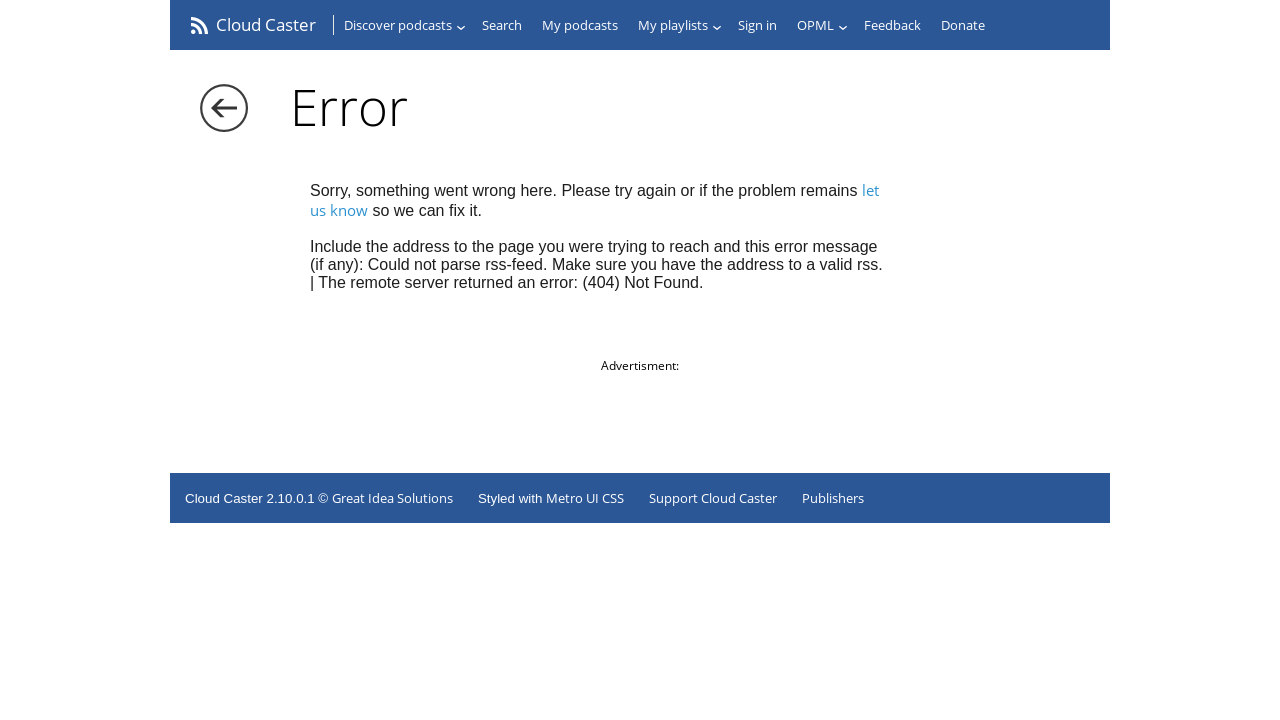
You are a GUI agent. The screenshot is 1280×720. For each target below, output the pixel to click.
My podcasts (580, 25)
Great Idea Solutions (392, 498)
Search (502, 25)
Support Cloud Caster (713, 498)
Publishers (833, 498)
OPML (815, 25)
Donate (963, 25)
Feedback (892, 25)
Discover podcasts (398, 25)
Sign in (757, 25)
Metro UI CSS (585, 498)
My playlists (673, 25)
